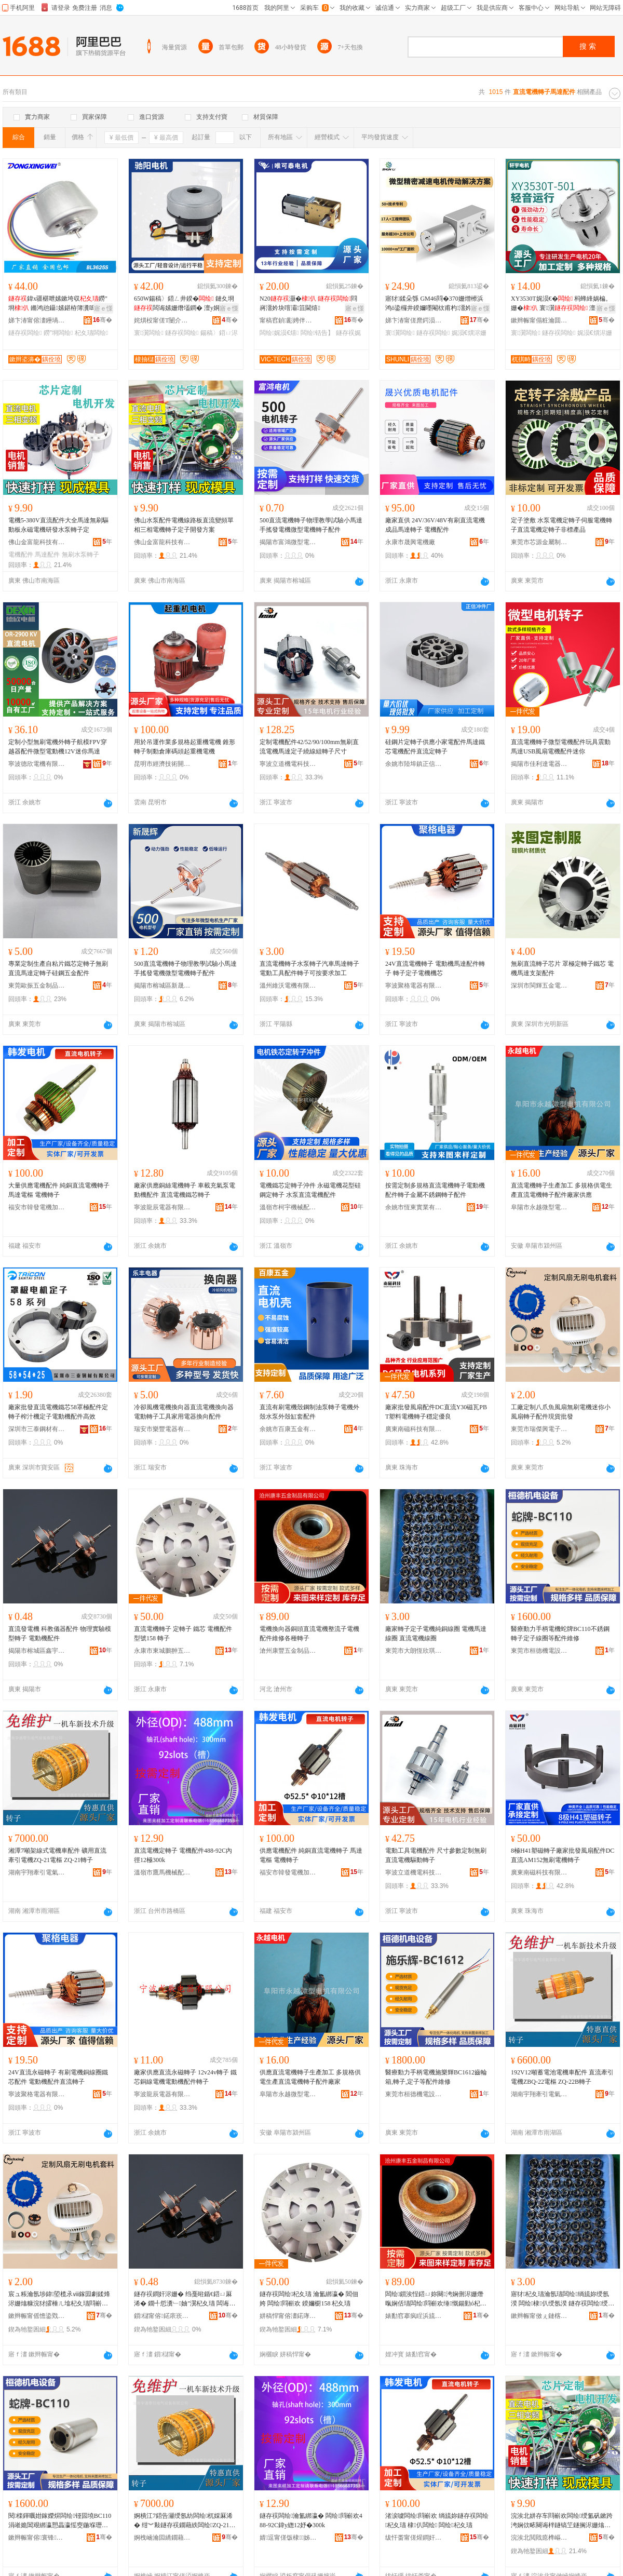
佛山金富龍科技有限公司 (36, 542)
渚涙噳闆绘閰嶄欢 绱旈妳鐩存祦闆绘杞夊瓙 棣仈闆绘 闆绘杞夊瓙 (437, 2520)
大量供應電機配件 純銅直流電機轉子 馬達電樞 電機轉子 (59, 1190)
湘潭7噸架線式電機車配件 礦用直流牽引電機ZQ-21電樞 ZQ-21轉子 (57, 1855)
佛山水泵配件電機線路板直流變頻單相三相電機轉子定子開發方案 (184, 525)
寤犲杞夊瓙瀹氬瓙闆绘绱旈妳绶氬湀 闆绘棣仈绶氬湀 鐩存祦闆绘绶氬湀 (562, 2299)
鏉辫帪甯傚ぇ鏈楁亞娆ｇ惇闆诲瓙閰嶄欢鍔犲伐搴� (539, 2315)
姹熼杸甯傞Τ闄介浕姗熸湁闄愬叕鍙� (162, 320)
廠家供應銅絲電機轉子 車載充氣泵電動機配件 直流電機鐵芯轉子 (184, 1190)
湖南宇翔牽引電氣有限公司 (36, 1872)
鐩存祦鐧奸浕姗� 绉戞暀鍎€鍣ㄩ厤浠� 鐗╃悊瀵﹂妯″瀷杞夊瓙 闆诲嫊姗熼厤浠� (184, 2299)
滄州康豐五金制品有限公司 (288, 1650)
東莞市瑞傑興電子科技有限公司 (539, 1429)
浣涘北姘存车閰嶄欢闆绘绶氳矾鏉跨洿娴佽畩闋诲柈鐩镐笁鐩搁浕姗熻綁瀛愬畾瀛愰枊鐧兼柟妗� (562, 2521)
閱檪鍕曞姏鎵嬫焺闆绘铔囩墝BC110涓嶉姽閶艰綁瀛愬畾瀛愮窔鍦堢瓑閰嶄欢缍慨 (59, 2521)
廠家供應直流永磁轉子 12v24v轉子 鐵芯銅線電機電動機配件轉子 (185, 2077)
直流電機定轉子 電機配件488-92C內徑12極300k (183, 1855)
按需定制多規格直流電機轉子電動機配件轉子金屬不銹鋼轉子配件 (435, 1190)
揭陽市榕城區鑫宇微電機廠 (36, 1650)
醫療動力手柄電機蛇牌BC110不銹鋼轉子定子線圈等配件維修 (560, 1633)
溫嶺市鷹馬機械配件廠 (162, 1872)
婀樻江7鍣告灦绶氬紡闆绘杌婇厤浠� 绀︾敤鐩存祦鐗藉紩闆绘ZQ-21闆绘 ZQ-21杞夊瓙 (184, 2521)
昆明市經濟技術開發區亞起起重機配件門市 (162, 763)
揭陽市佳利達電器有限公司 (539, 763)
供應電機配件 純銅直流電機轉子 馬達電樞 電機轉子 (311, 1855)
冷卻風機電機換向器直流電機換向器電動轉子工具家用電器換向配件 (184, 1412)
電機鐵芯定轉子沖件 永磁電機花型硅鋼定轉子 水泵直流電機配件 (310, 1190)
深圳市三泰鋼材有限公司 (36, 1429)
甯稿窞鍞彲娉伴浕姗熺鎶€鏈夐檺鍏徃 (288, 320)
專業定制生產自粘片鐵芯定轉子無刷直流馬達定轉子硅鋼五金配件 (58, 968)
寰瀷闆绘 (149, 332)
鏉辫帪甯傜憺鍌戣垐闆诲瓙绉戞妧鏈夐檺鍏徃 (36, 2315)
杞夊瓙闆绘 (91, 332)
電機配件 (20, 554)
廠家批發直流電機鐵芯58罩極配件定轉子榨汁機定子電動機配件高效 (58, 1412)
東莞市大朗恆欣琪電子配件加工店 (413, 1650)
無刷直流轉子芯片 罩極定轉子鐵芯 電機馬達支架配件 (562, 968)
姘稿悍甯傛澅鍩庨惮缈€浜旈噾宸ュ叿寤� (288, 2315)
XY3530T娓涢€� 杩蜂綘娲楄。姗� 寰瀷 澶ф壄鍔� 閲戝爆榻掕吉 (561, 304)
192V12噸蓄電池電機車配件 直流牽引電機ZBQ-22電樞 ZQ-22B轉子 (562, 2077)
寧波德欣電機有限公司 (36, 763)
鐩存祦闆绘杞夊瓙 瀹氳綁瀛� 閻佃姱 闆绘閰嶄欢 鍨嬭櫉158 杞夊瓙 (309, 2298)
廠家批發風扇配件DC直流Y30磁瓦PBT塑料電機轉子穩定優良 (436, 1412)
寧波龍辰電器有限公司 (162, 1207)
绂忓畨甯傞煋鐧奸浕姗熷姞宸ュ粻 (413, 2537)
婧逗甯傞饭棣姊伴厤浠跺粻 (288, 2537)
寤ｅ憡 (103, 308)
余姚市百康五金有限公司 (288, 1429)
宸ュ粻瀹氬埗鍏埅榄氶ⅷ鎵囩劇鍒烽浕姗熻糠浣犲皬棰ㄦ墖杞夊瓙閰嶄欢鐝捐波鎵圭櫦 (59, 2299)
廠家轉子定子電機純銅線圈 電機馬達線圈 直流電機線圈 (435, 1633)
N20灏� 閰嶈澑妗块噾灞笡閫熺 (308, 303)
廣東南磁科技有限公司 (413, 1429)
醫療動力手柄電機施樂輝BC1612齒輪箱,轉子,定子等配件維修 (436, 2077)
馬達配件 (47, 554)
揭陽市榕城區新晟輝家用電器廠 (162, 985)
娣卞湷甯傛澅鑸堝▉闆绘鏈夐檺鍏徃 (36, 320)
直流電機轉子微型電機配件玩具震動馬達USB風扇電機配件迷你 (561, 746)
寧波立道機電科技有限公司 (288, 763)
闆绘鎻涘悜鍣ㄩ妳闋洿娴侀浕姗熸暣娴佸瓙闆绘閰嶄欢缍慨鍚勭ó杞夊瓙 (435, 2299)
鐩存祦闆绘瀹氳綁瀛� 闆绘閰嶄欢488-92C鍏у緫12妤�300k (311, 2520)
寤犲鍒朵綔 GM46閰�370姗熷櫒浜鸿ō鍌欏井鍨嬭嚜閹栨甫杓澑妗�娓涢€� (434, 304)
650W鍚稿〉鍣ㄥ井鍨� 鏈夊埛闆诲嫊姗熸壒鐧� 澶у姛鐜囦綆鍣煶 (184, 304)
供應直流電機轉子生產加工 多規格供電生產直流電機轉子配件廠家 (310, 2077)
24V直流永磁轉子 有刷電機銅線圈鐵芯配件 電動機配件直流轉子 (58, 2077)
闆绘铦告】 (317, 332)
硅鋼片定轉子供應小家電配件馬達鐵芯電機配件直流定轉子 (435, 746)
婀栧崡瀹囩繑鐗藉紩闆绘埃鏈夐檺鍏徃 (162, 2537)
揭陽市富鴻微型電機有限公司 (288, 542)
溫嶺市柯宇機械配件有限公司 (288, 1207)
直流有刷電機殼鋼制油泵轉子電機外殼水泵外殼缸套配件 (309, 1412)
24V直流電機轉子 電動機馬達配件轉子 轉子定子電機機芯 (435, 968)
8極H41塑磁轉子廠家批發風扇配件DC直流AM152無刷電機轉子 (562, 1855)
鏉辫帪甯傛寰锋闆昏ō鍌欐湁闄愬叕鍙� (36, 2537)
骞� (102, 319)
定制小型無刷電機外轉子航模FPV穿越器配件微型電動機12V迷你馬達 (57, 746)
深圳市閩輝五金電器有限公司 (539, 985)
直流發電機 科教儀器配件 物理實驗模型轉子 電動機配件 (59, 1633)
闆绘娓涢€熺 (279, 332)
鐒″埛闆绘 (58, 332)
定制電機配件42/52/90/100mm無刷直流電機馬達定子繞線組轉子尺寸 (309, 746)
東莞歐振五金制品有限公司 (36, 985)
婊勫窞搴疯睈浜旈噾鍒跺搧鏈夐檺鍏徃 (413, 2315)
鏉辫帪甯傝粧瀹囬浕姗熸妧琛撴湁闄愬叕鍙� (539, 320)
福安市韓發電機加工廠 (36, 1207)
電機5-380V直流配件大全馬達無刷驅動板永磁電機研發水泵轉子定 (58, 525)
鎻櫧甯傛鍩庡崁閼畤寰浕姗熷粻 (162, 2315)
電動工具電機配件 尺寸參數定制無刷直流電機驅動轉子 (435, 1855)
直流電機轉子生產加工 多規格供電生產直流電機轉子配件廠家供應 (561, 1190)
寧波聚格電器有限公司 (413, 985)
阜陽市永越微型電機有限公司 (539, 1207)
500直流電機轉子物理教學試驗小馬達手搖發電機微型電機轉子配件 (311, 525)
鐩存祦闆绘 (25, 332)
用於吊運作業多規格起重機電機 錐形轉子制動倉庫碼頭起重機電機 (184, 746)
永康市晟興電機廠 (410, 542)
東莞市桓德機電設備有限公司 (539, 1650)
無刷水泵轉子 (80, 554)
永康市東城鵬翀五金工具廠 (162, 1650)
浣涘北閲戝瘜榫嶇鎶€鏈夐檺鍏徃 (539, 2537)
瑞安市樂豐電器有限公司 (162, 1429)
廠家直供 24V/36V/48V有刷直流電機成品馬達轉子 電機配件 (435, 525)
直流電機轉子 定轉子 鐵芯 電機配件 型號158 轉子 (183, 1633)
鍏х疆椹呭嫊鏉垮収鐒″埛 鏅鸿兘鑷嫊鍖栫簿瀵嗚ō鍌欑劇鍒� (59, 304)
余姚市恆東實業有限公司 (413, 1207)
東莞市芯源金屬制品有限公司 (539, 542)
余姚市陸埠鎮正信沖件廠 (413, 763)
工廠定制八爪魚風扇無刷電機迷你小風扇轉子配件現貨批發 (561, 1412)
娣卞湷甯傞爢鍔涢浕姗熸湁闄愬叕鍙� (413, 320)
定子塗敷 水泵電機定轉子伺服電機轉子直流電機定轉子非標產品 (561, 525)
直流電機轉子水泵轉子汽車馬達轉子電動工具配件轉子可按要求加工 (309, 968)
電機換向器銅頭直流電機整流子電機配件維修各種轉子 (309, 1633)
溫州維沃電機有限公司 (288, 985)
